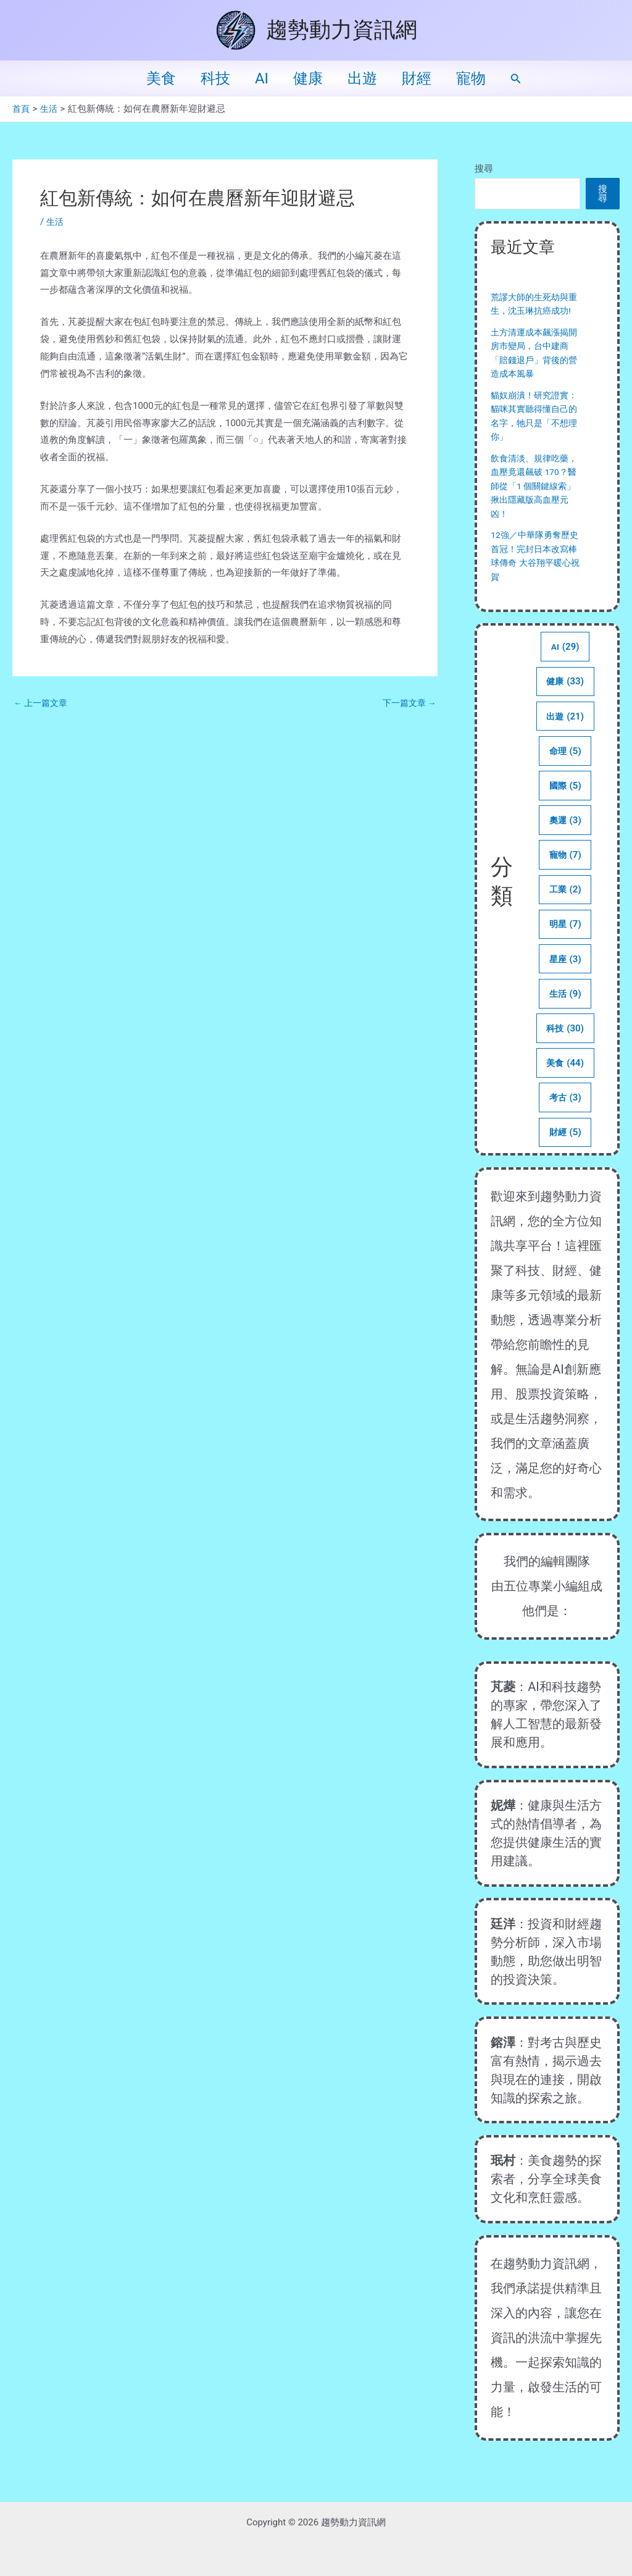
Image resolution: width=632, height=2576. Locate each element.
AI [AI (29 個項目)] (565, 661)
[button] (533, 78)
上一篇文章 (43, 703)
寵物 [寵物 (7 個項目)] (565, 875)
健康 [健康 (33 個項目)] (565, 696)
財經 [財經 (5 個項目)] (565, 1160)
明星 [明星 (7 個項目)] (565, 946)
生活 (55, 221)
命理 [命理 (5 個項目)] (565, 768)
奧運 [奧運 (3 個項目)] (565, 839)
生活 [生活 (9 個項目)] (565, 1017)
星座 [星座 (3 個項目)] (565, 982)
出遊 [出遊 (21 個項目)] (565, 732)
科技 (205, 78)
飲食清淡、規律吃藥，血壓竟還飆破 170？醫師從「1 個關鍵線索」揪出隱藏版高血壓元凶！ (534, 499)
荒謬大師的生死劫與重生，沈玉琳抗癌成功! (532, 311)
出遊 (367, 78)
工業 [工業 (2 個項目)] (565, 910)
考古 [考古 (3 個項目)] (565, 1124)
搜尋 (484, 168)
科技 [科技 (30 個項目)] (565, 1053)
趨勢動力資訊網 (341, 30)
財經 (426, 78)
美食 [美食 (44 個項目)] (565, 1089)
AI (257, 78)
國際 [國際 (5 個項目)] (565, 803)
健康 (308, 78)
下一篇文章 (407, 703)
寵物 (486, 78)
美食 (146, 78)
